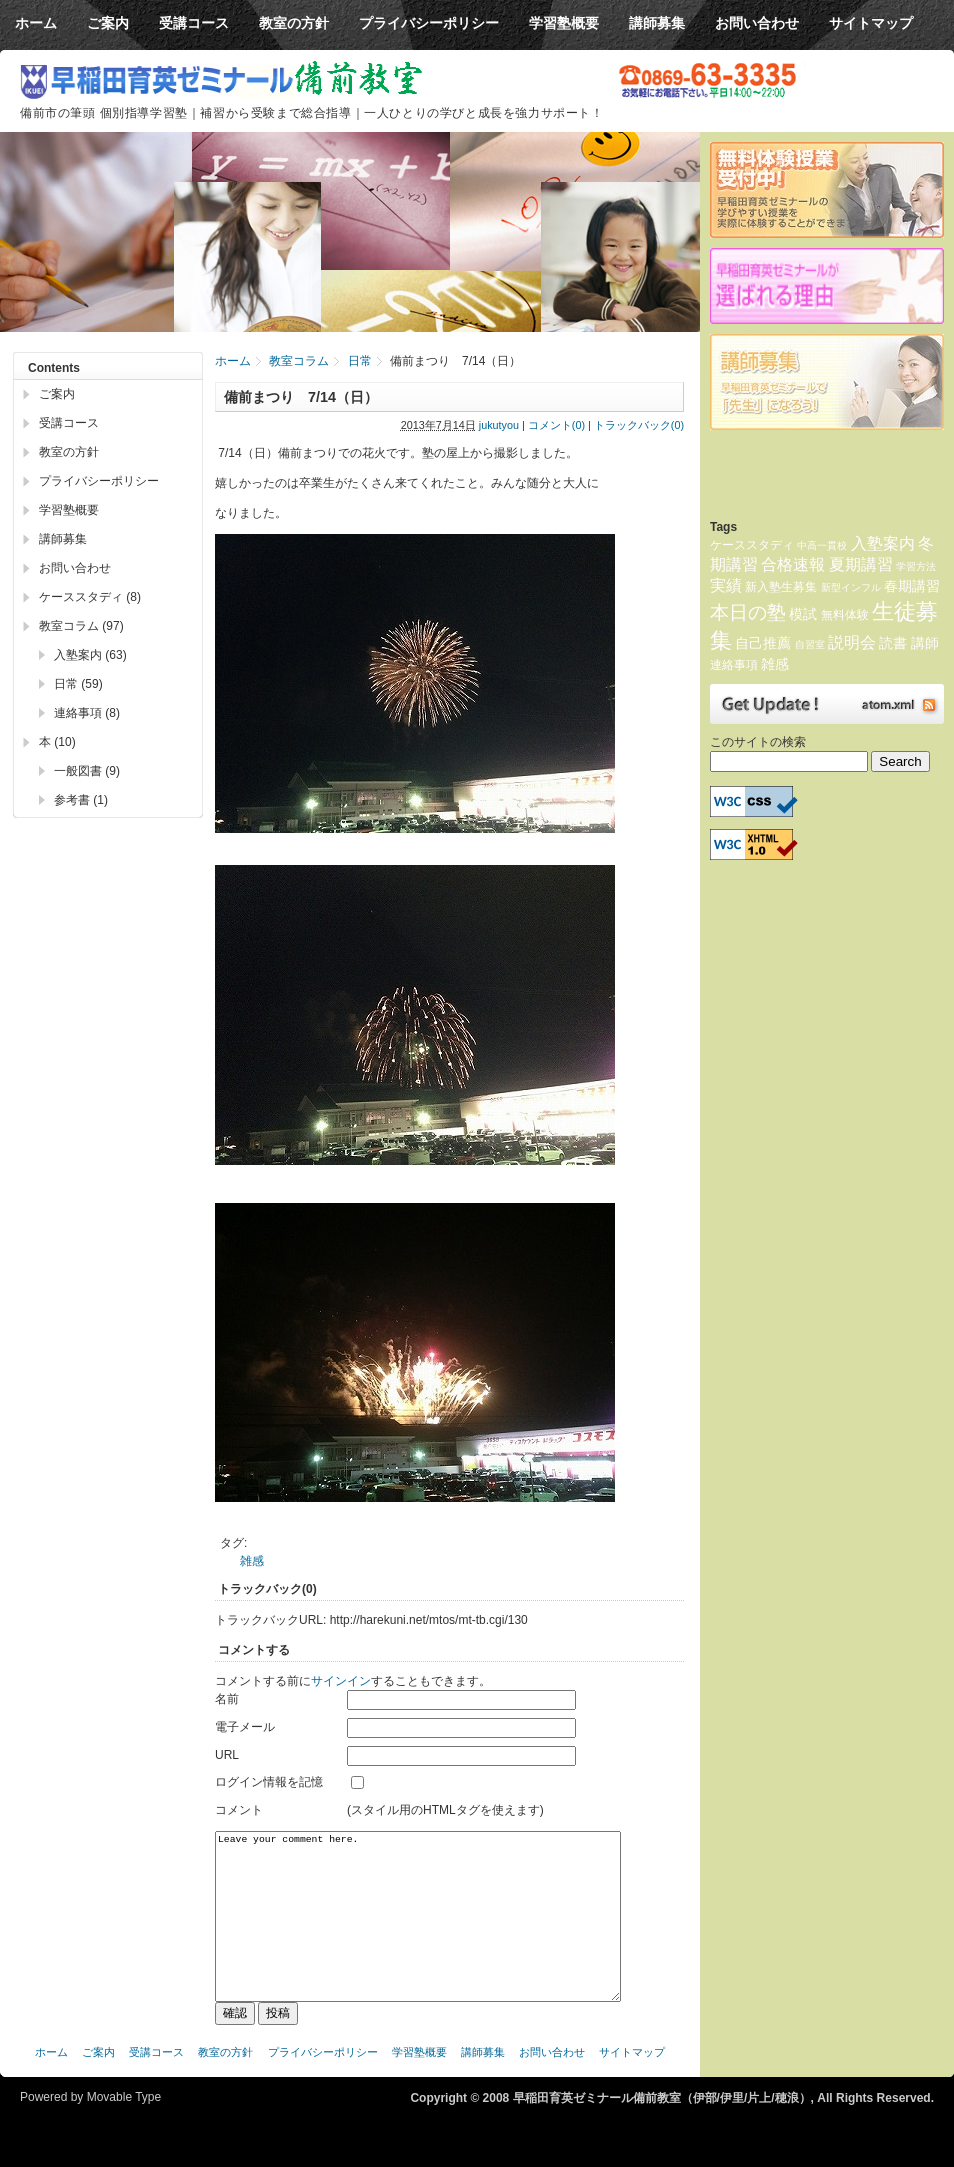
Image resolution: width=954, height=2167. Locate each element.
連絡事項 (734, 665)
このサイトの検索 (758, 742)
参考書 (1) (81, 800)
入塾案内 (883, 543)
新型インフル (851, 587)
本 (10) (57, 742)
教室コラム (299, 361)
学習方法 (916, 566)
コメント (239, 1810)
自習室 (810, 644)
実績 (726, 585)
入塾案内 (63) (90, 655)
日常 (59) (78, 684)
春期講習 (912, 586)
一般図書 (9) (87, 771)
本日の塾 (748, 612)
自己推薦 (763, 643)
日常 (360, 361)
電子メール (245, 1727)
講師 (925, 643)
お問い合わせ (75, 568)
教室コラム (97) (81, 626)
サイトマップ (632, 2082)
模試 (803, 614)
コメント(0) (556, 425)
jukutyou (499, 425)
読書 (893, 643)
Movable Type (124, 2127)
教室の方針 (69, 452)
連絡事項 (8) (87, 713)
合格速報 (793, 564)
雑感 (252, 1561)
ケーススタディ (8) (90, 597)
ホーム (233, 361)
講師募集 (63, 539)
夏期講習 (861, 564)
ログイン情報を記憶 (269, 1782)
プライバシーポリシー (99, 481)
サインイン (341, 1681)
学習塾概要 (69, 510)
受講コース (69, 423)
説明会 (852, 642)
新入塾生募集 (781, 587)
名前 (227, 1699)
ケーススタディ (752, 545)
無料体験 (845, 615)
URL (227, 1755)
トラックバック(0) (639, 425)
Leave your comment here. (418, 1931)
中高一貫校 (822, 545)
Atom (827, 704)
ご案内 (57, 394)
